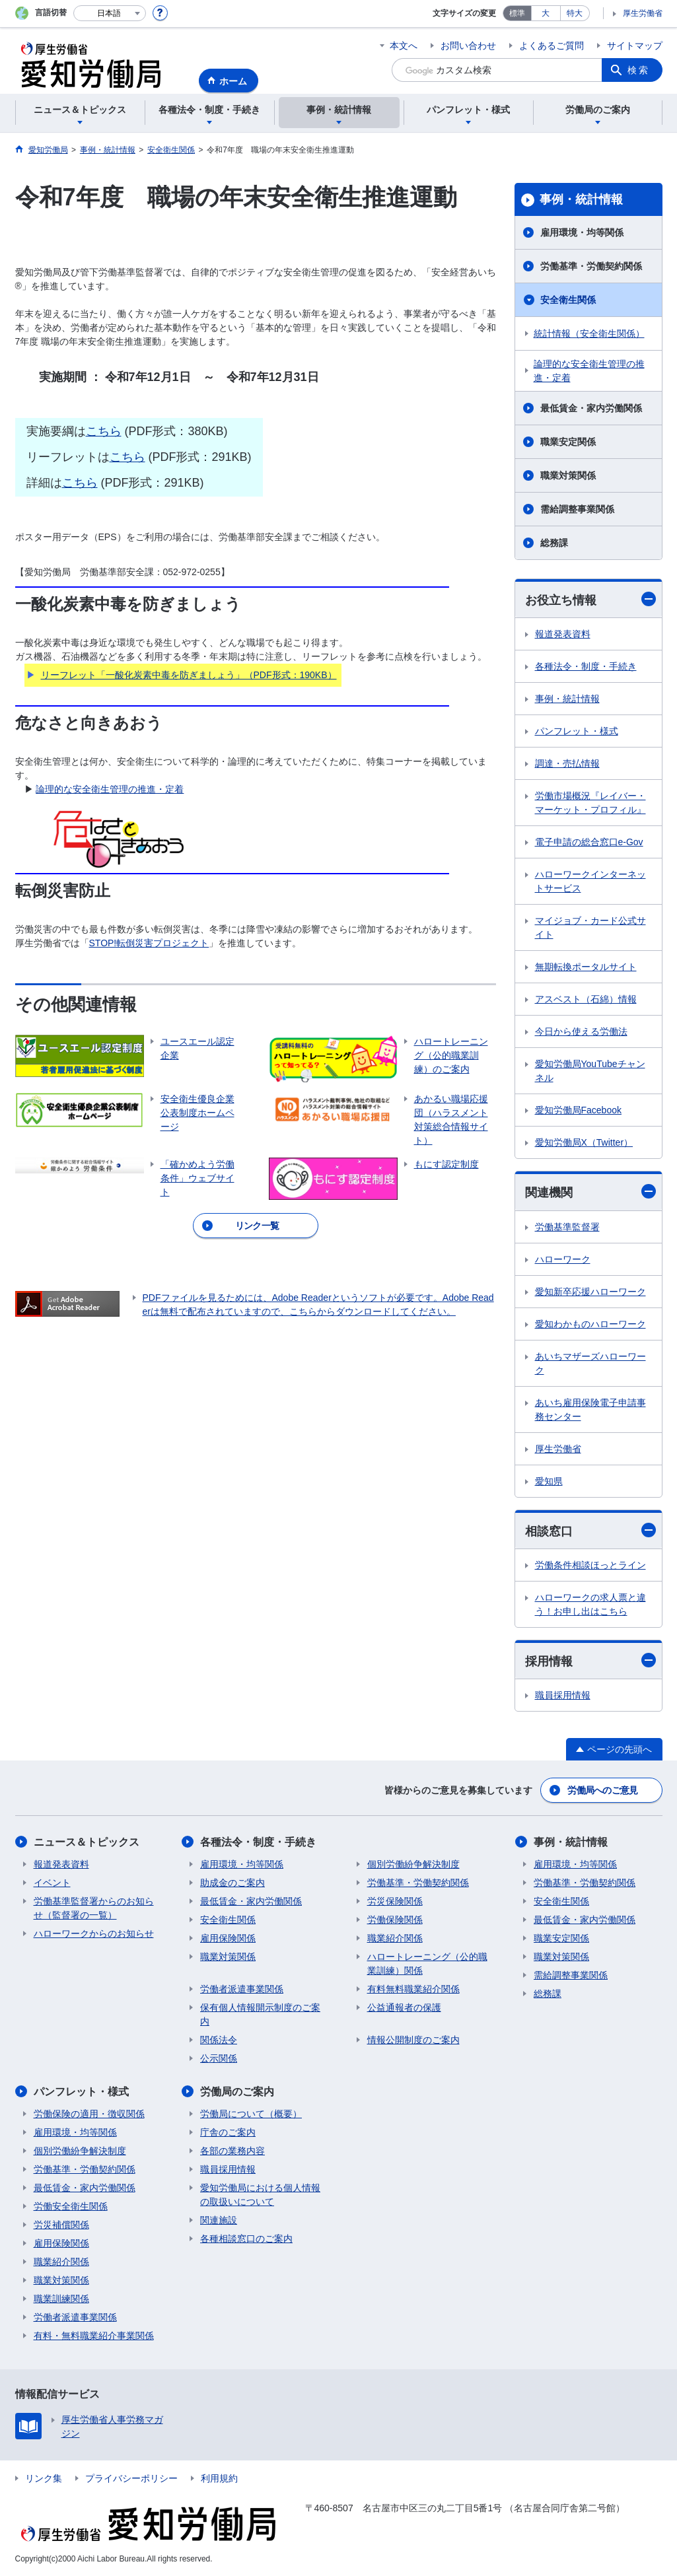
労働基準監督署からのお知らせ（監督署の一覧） (94, 1908)
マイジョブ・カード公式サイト (590, 927)
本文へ (403, 45)
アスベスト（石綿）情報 (586, 999)
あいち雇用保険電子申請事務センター (590, 1409)
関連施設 (218, 2220)
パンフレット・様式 (576, 731)
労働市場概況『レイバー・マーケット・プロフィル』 (590, 802)
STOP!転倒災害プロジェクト (149, 943)
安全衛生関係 (568, 300)
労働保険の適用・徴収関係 (89, 2113)
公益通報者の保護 (404, 2007)
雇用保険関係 (228, 1938)
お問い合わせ (468, 45)
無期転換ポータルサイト (586, 966)
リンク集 (43, 2478)
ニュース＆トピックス (86, 1842)
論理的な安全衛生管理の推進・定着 (110, 789)
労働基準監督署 (567, 1227)
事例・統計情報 (581, 199)
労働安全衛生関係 (71, 2206)
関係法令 (218, 2040)
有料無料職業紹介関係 (413, 1989)
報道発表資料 (562, 634)
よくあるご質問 (551, 45)
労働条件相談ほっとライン (590, 1565)
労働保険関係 (395, 1919)
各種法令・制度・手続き (586, 666)
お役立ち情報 (590, 599)
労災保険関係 (395, 1901)
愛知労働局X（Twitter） (584, 1142)
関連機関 (590, 1191)
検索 (638, 70)
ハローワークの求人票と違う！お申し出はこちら (590, 1604)
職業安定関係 (568, 441)
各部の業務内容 (232, 2150)
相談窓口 (590, 1530)
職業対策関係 (568, 475)
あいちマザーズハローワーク (590, 1363)
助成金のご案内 (232, 1882)
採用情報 (590, 1660)
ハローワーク (562, 1259)
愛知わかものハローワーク (590, 1324)
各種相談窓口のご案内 (246, 2238)
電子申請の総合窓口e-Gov (589, 842)
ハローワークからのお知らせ (94, 1933)
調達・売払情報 (567, 763)
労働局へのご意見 (602, 1790)
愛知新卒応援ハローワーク (590, 1291)
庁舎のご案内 (228, 2132)
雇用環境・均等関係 (582, 232)
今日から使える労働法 (581, 1031)
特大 (575, 13)
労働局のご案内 (237, 2091)
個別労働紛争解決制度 (413, 1864)
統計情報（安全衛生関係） (589, 333)
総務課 (554, 543)
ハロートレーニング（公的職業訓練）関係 (427, 1963)
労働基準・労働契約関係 (591, 266)
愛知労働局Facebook (578, 1110)
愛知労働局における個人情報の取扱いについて (260, 2194)
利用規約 (219, 2478)
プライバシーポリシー (131, 2478)
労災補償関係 (61, 2224)
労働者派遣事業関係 (241, 1989)
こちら (104, 431)
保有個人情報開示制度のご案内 (260, 2014)
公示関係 (218, 2058)
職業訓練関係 (61, 2298)
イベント (52, 1882)
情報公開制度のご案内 (413, 2040)
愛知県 (549, 1481)
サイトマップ (634, 45)
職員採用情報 (562, 1695)
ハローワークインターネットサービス (590, 881)
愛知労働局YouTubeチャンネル (590, 1071)
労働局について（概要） (251, 2113)
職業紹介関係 (395, 1938)
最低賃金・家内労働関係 (591, 408)
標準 (517, 13)
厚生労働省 (642, 13)
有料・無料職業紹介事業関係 (94, 2335)
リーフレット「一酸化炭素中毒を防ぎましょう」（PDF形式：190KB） (189, 675)
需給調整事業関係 (577, 509)
